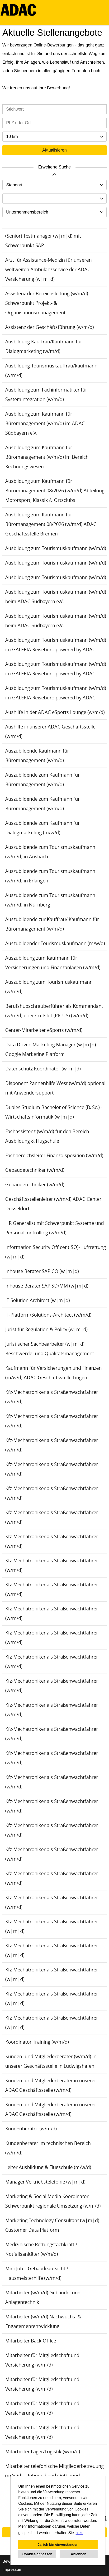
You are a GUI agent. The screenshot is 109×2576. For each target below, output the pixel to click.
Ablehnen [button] (78, 2554)
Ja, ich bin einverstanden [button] (58, 2544)
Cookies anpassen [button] (37, 2554)
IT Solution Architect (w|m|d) (37, 1300)
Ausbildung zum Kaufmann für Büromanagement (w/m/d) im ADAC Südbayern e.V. (45, 423)
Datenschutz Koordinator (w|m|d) (43, 1068)
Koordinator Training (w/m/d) (37, 2042)
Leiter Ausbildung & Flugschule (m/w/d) (48, 2167)
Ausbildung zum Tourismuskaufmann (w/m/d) (55, 548)
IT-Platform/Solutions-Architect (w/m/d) (48, 1315)
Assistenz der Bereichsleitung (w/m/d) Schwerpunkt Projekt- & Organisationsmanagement (46, 303)
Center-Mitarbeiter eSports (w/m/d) (43, 1030)
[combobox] (54, 137)
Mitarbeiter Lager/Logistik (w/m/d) (42, 2451)
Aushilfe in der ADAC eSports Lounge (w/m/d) (55, 712)
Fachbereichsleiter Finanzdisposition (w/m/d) (54, 1155)
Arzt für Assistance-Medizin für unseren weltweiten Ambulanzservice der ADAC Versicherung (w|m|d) (48, 269)
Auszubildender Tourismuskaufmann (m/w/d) (55, 943)
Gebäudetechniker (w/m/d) (34, 1170)
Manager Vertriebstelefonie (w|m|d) (45, 2182)
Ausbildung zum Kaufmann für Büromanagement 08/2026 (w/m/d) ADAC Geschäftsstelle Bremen (50, 524)
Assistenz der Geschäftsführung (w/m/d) (49, 327)
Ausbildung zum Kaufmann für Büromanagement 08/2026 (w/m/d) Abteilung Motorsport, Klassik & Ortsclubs (54, 490)
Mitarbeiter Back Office (30, 2340)
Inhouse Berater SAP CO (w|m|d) (42, 1271)
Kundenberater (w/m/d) (31, 2128)
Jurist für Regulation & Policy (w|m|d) (46, 1329)
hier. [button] (79, 2533)
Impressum (12, 2569)
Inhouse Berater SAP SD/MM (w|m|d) (46, 1286)
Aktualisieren (54, 150)
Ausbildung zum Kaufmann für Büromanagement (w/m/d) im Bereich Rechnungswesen (47, 457)
